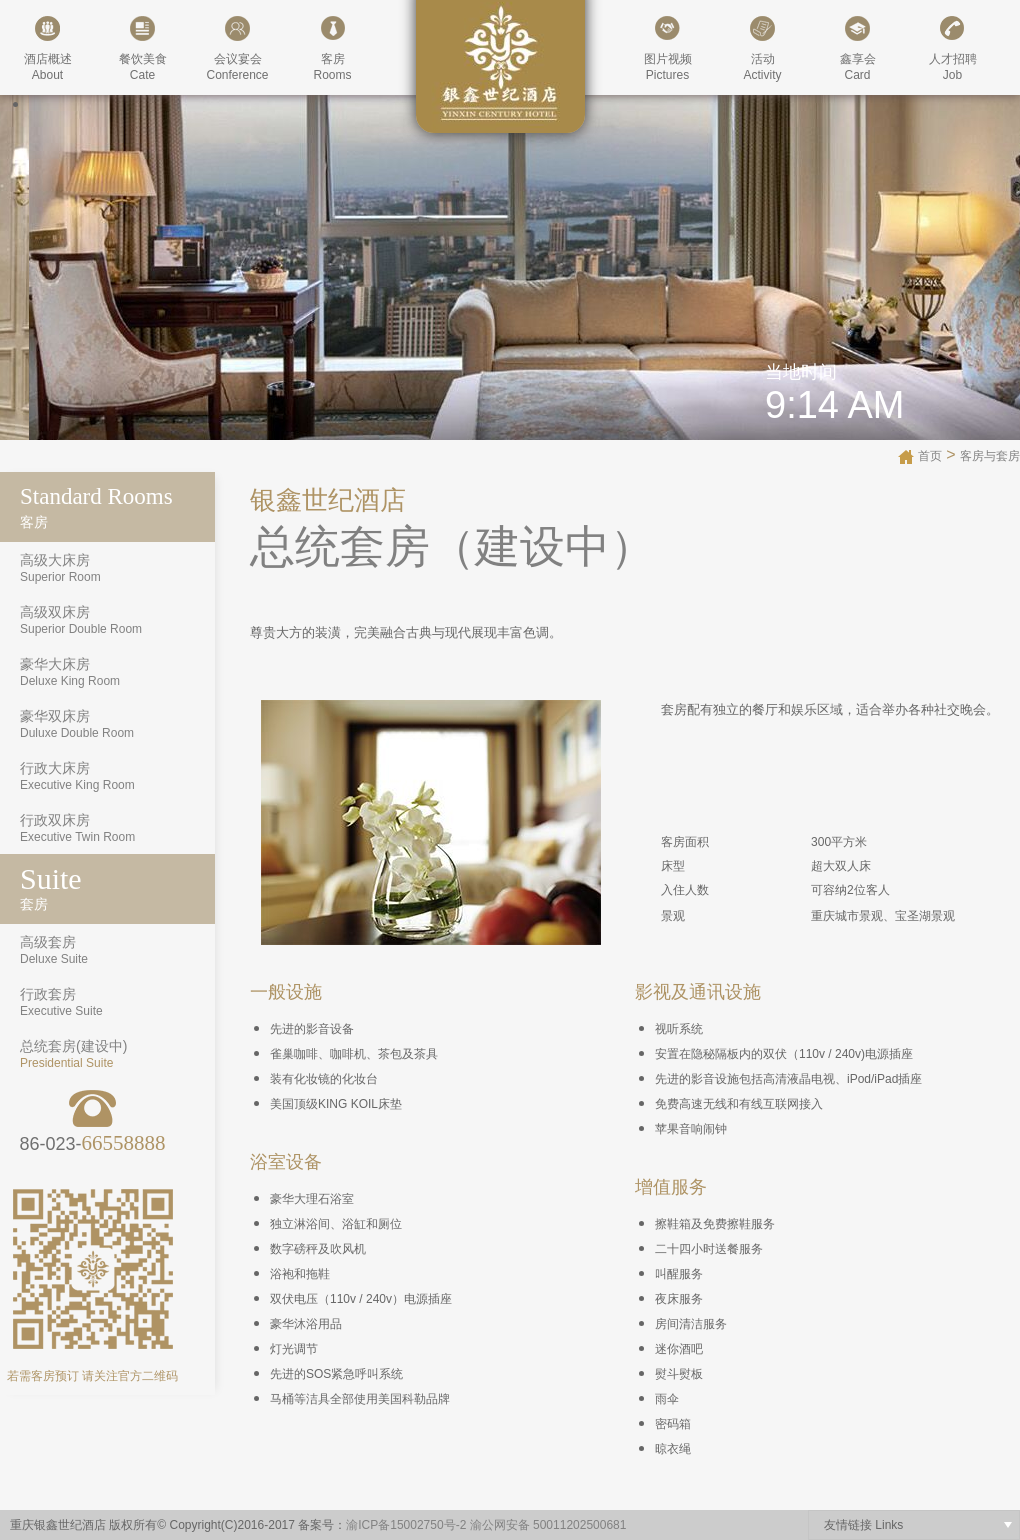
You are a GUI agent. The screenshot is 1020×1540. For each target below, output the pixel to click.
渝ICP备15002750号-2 (406, 1525)
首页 (930, 456)
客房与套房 (990, 456)
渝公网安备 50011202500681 (548, 1525)
